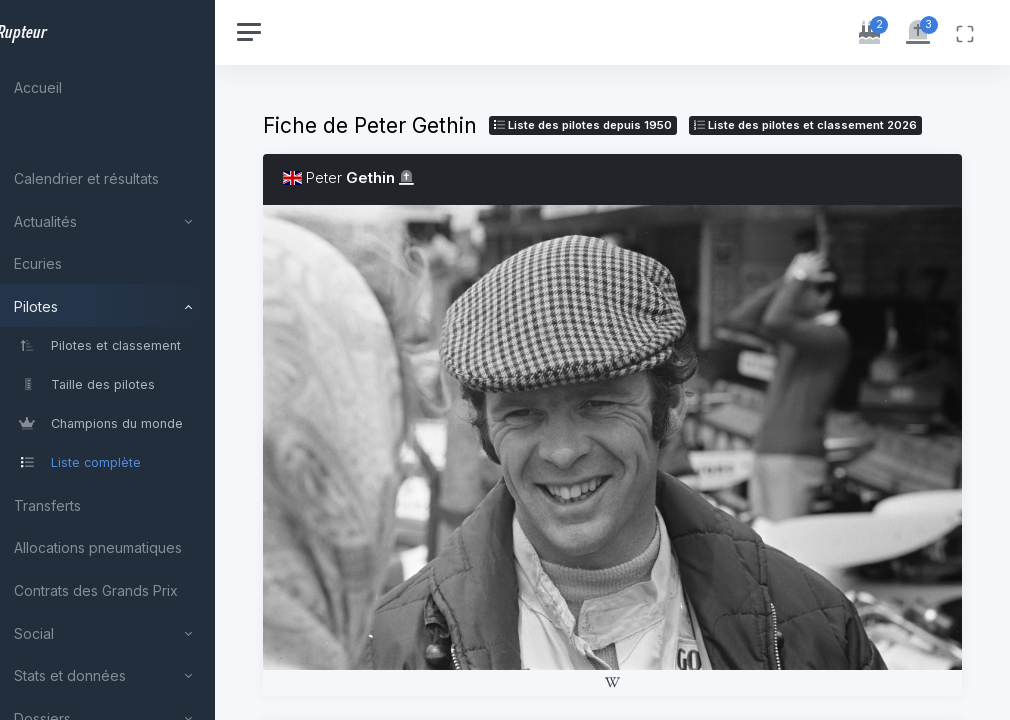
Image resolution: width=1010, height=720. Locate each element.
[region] (132, 360)
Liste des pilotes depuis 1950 (632, 125)
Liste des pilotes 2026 (436, 150)
